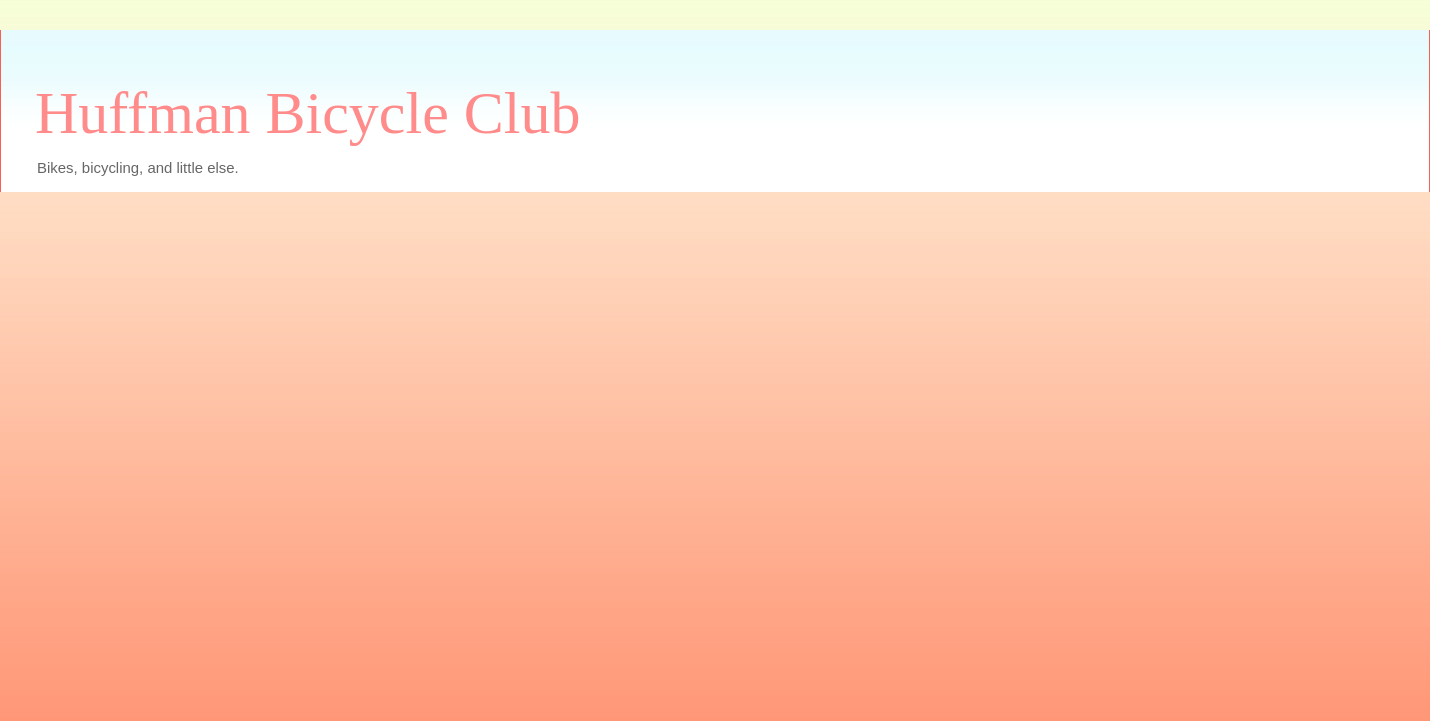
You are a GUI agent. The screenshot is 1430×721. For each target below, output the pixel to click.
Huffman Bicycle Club (307, 113)
